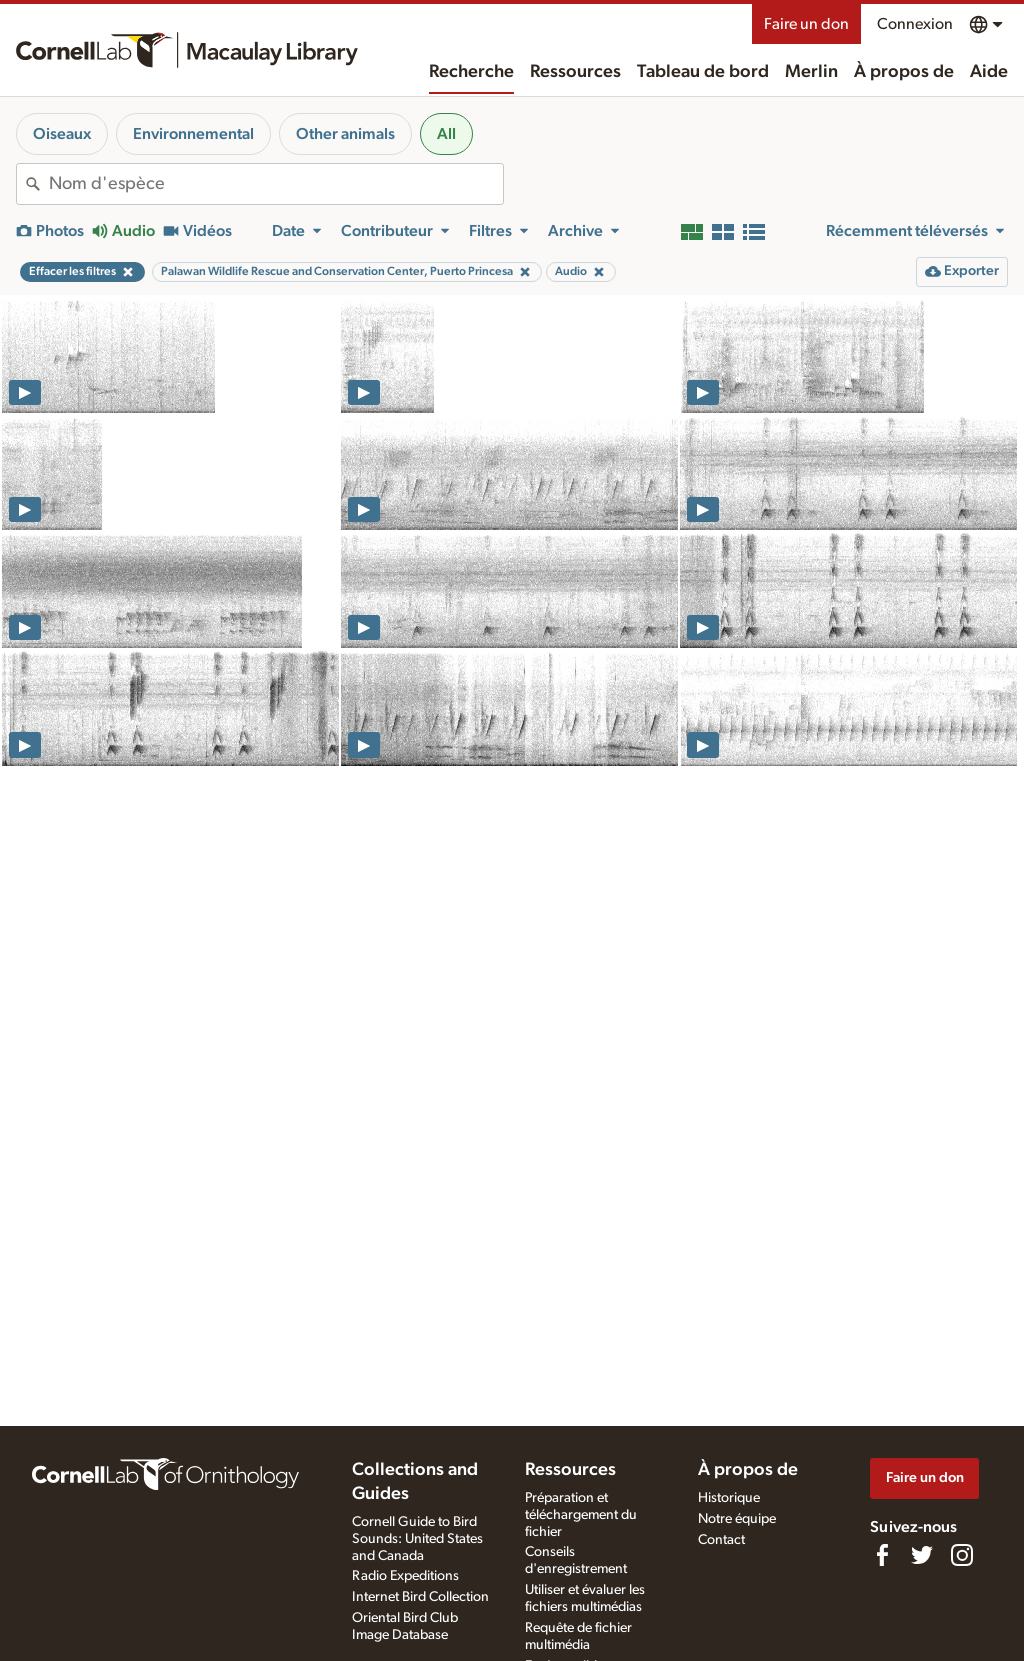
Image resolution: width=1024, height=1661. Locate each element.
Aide (989, 72)
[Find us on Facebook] (882, 1555)
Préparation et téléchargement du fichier (581, 1515)
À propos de (904, 72)
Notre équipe (737, 1519)
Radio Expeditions (405, 1576)
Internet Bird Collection (420, 1597)
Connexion (915, 24)
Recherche (471, 72)
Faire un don (806, 24)
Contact (721, 1540)
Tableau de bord (703, 72)
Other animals (345, 134)
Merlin (811, 72)
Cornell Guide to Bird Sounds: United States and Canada (417, 1539)
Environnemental (193, 134)
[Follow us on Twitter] (922, 1555)
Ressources (575, 72)
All (446, 134)
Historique (729, 1498)
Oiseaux (62, 134)
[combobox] (276, 184)
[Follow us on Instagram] (962, 1555)
